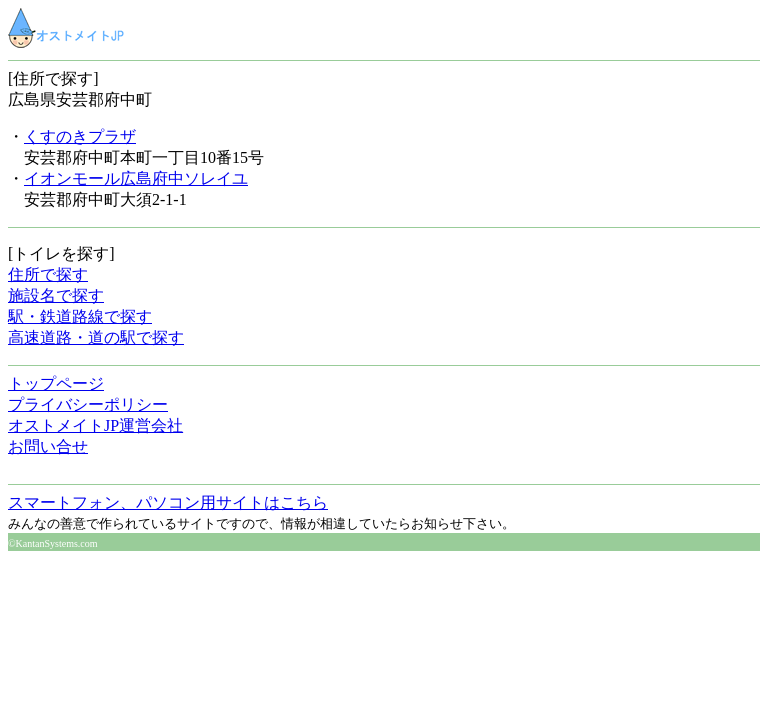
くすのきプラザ (80, 136)
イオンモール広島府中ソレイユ (136, 178)
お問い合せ (48, 446)
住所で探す (48, 274)
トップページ (56, 383)
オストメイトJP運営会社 (95, 425)
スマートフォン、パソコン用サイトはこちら (168, 502)
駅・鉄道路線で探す (80, 316)
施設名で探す (56, 295)
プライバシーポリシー (88, 404)
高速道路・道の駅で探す (96, 337)
